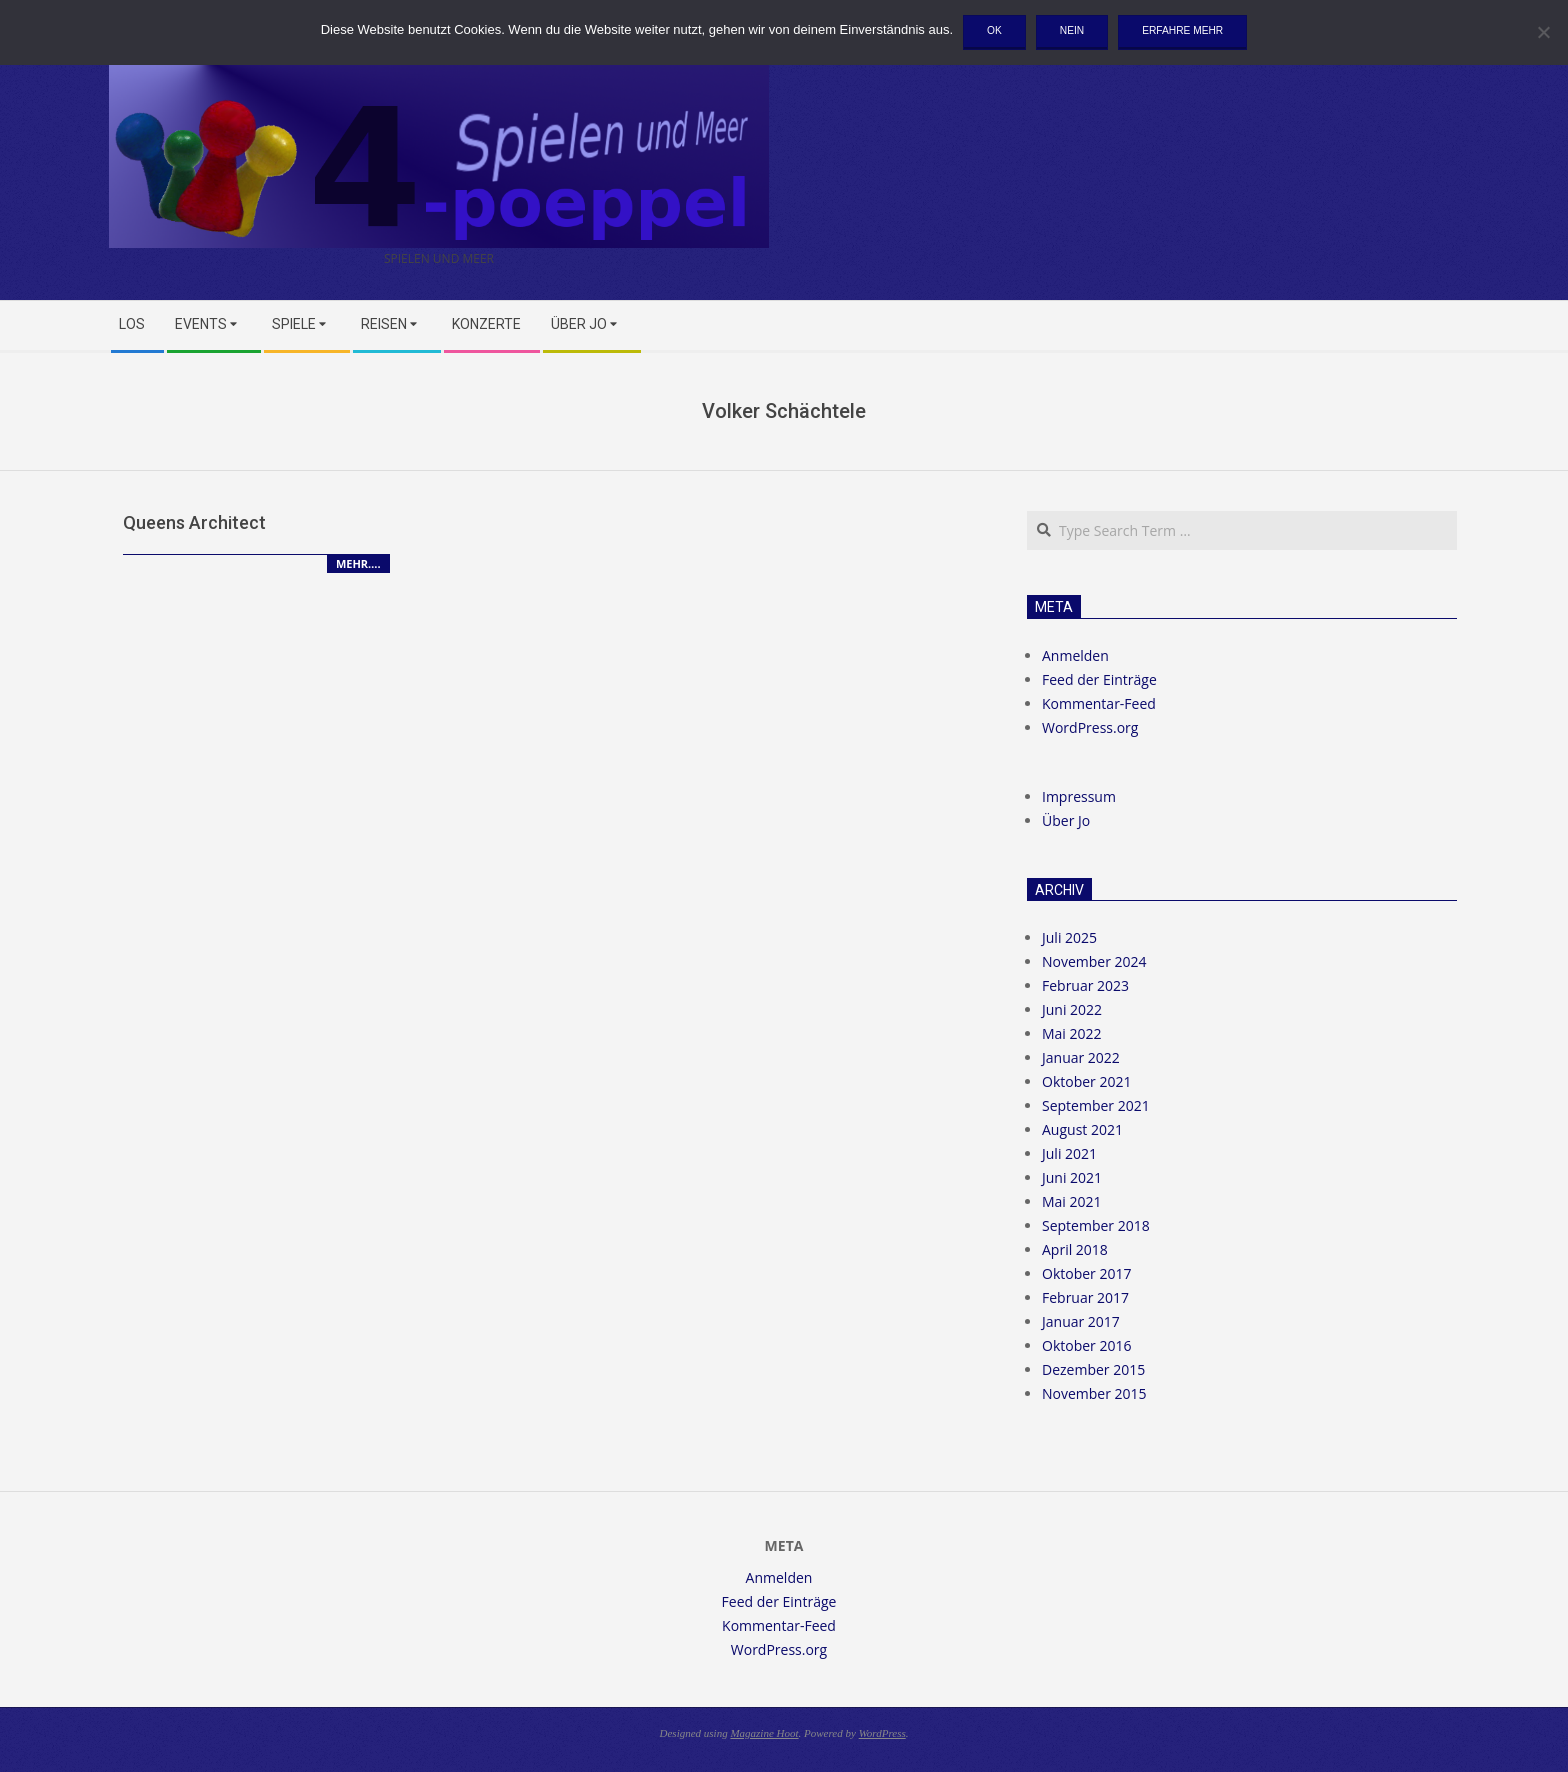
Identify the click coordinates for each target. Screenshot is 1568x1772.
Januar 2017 (1081, 1321)
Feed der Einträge (1099, 679)
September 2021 (1096, 1105)
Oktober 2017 (1086, 1273)
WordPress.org (1090, 727)
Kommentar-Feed (1099, 703)
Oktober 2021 (1086, 1081)
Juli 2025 (1069, 937)
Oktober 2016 (1086, 1345)
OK (994, 30)
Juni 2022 (1072, 1009)
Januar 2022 (1081, 1057)
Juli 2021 (1069, 1153)
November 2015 (1094, 1393)
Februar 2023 (1085, 985)
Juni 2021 (1072, 1177)
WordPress (882, 1733)
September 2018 (1096, 1225)
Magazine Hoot (764, 1733)
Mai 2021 (1072, 1201)
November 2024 (1094, 961)
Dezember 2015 (1093, 1369)
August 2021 (1082, 1129)
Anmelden (1075, 655)
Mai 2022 (1072, 1033)
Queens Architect (194, 522)
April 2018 (1075, 1249)
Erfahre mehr (1182, 30)
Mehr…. (358, 563)
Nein (1072, 30)
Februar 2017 (1085, 1297)
